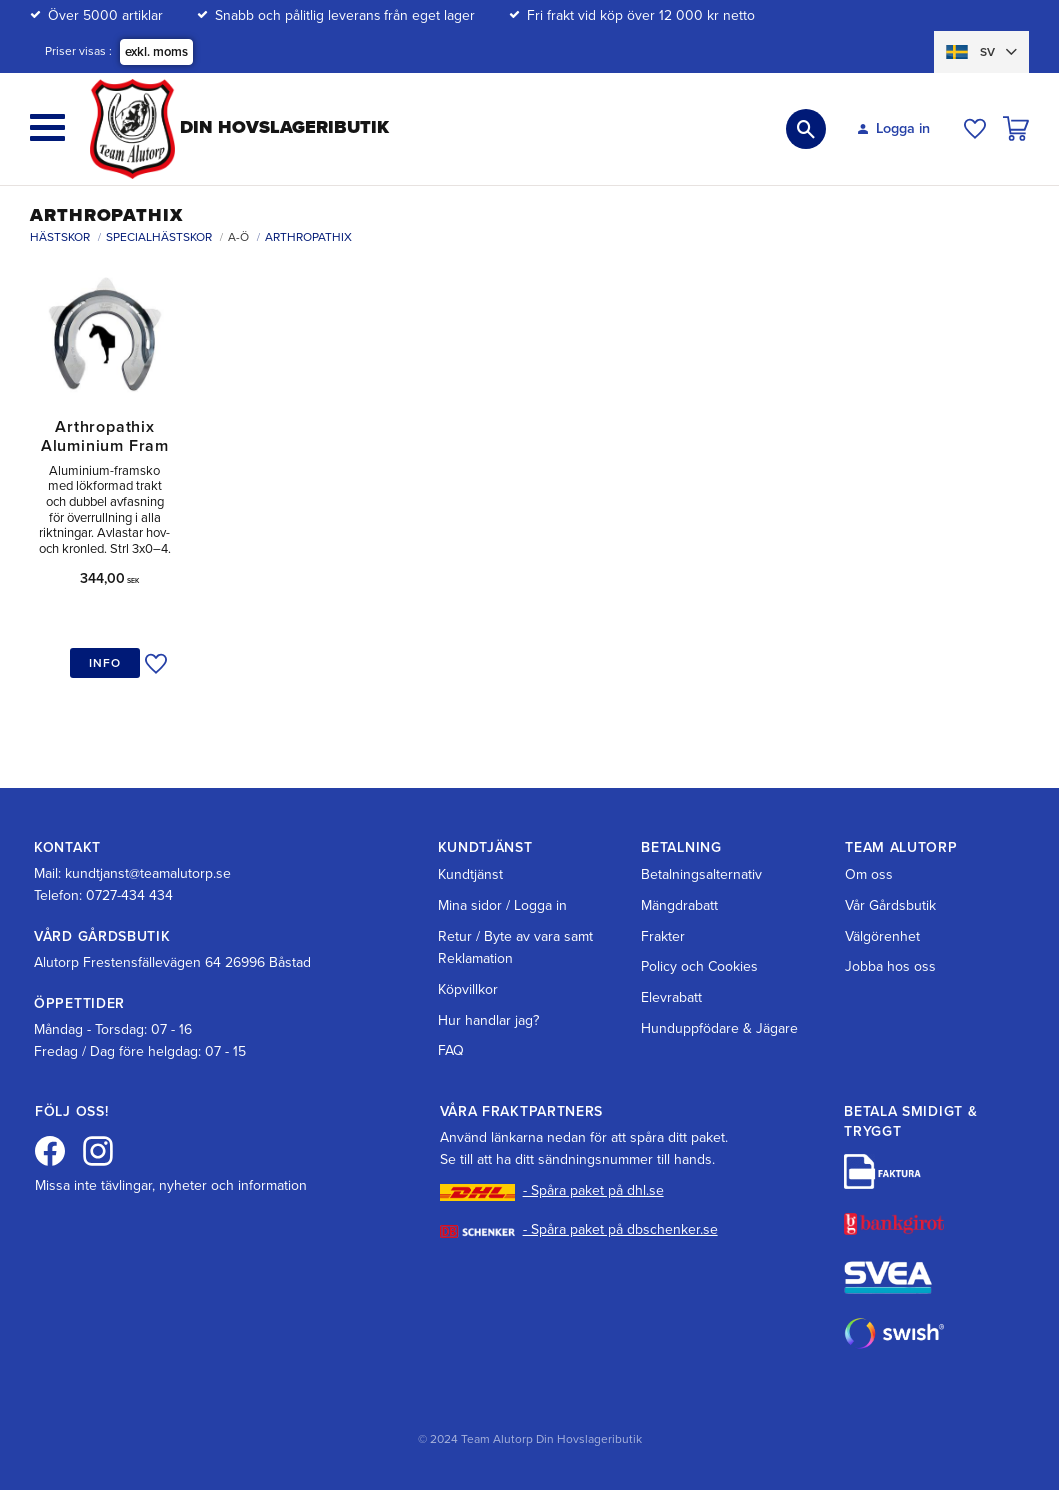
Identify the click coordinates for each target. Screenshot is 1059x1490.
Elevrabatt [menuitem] (671, 997)
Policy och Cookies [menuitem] (699, 966)
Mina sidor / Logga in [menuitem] (502, 905)
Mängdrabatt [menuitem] (679, 905)
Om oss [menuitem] (869, 874)
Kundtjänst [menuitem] (470, 874)
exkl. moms (156, 52)
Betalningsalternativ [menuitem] (701, 874)
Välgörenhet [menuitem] (882, 936)
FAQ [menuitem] (451, 1050)
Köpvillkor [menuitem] (468, 989)
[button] (47, 127)
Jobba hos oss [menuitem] (890, 966)
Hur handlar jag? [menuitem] (488, 1020)
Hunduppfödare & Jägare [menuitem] (719, 1028)
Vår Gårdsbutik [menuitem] (890, 905)
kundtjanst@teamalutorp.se (148, 873)
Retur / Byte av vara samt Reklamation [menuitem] (515, 947)
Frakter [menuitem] (663, 936)
